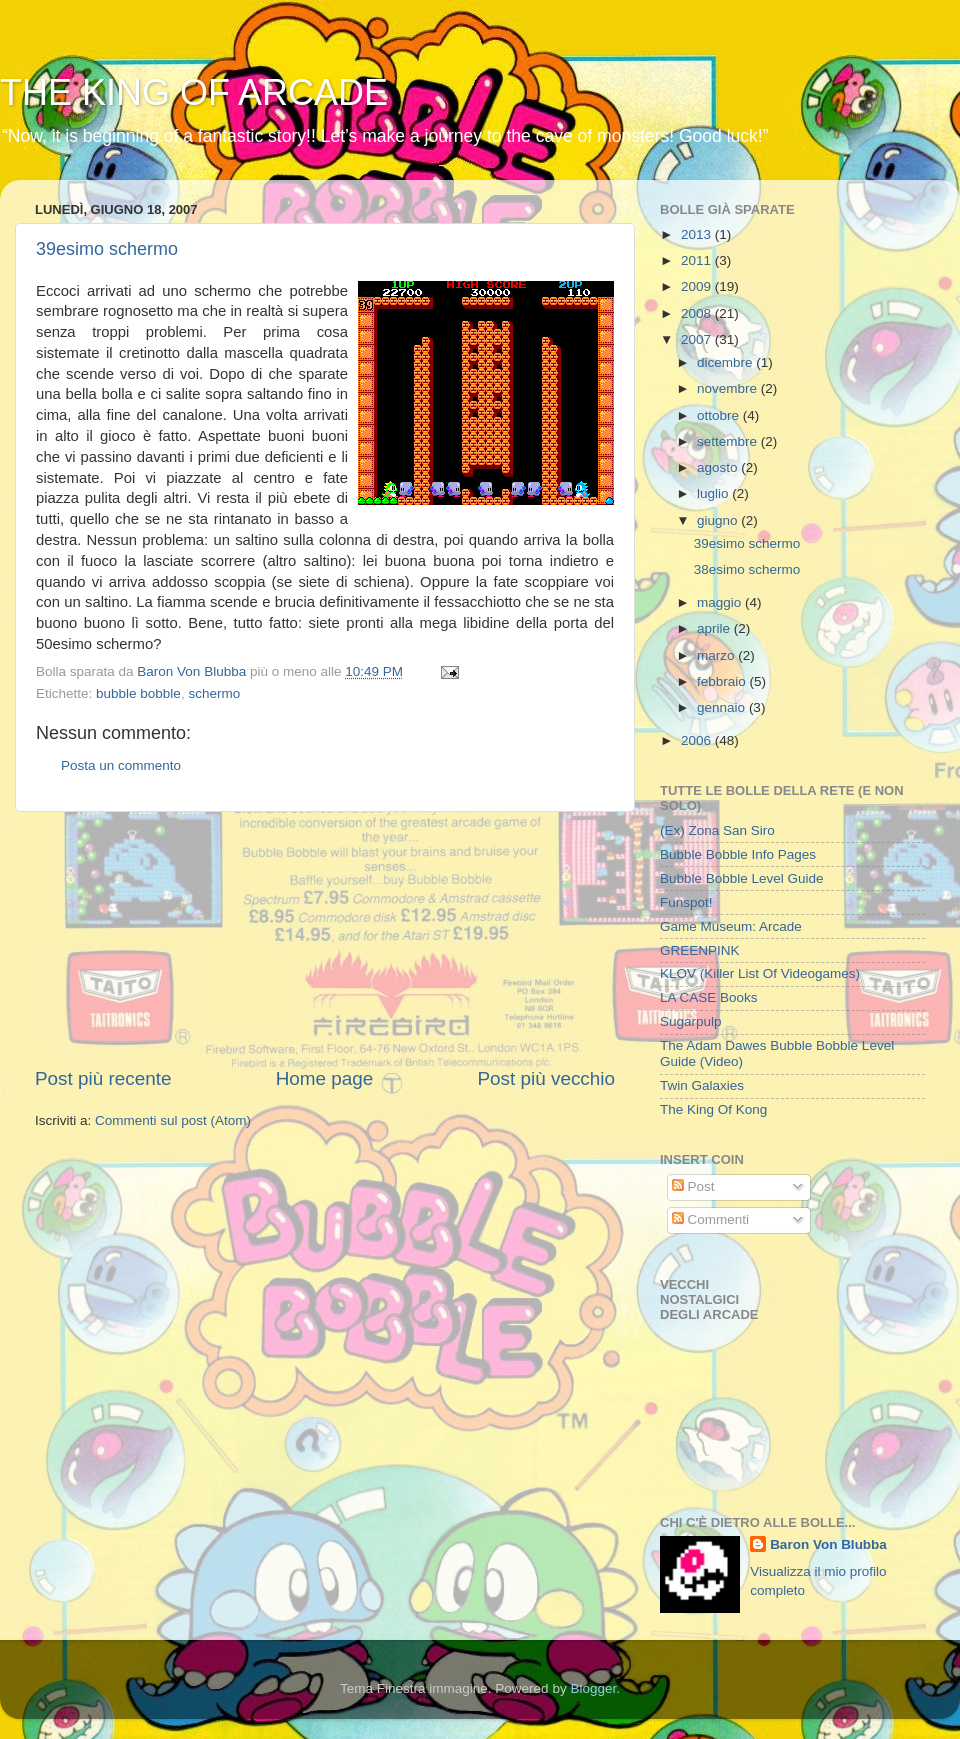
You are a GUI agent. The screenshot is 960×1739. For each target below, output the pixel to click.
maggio (721, 602)
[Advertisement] (325, 939)
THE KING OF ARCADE (194, 92)
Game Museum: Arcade (731, 926)
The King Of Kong (713, 1109)
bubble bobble (138, 693)
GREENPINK (700, 950)
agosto (719, 467)
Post (693, 1186)
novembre (729, 388)
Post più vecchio (546, 1078)
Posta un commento (121, 765)
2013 (698, 234)
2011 (698, 260)
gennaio (723, 707)
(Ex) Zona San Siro (717, 830)
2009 (698, 286)
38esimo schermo (747, 569)
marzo (717, 655)
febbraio (723, 681)
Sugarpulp (691, 1021)
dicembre (726, 362)
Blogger (593, 1688)
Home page (325, 1078)
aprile (715, 628)
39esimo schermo (107, 249)
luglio (714, 493)
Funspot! (686, 902)
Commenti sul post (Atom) (173, 1120)
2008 (698, 313)
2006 (698, 740)
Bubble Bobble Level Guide (742, 878)
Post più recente (103, 1078)
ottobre (720, 415)
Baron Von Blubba (828, 1544)
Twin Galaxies (702, 1085)
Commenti (710, 1219)
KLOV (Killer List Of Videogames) (760, 973)
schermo (214, 693)
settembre (729, 441)
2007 (698, 339)
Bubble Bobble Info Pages (738, 854)
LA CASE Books (709, 997)
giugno (719, 520)
